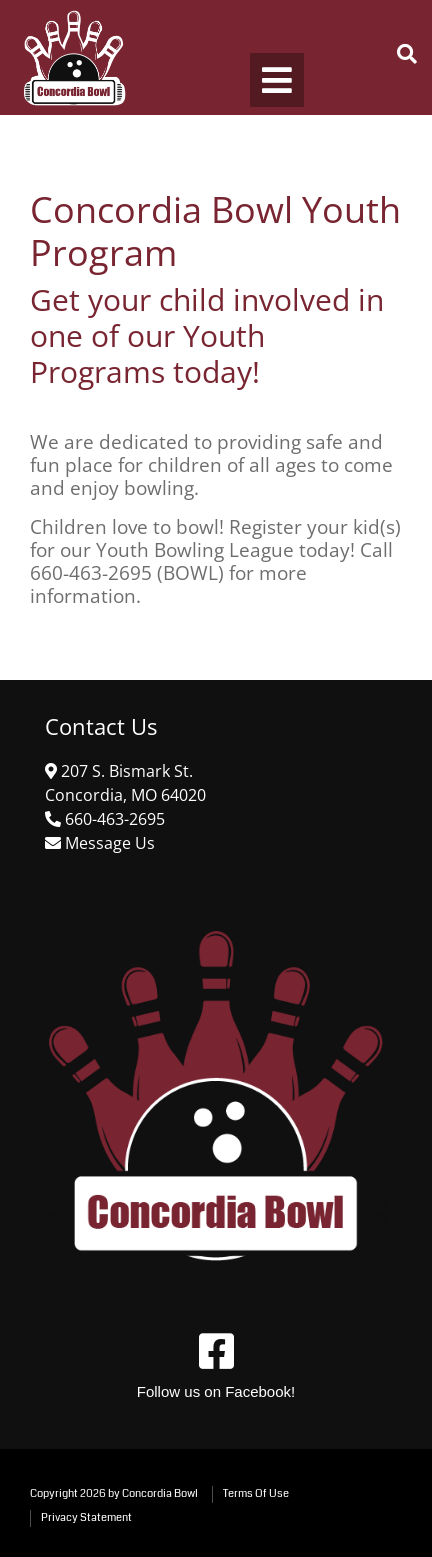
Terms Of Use (256, 1493)
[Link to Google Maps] (113, 819)
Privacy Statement (86, 1517)
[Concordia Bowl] (72, 57)
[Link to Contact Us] (108, 843)
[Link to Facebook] (216, 1351)
